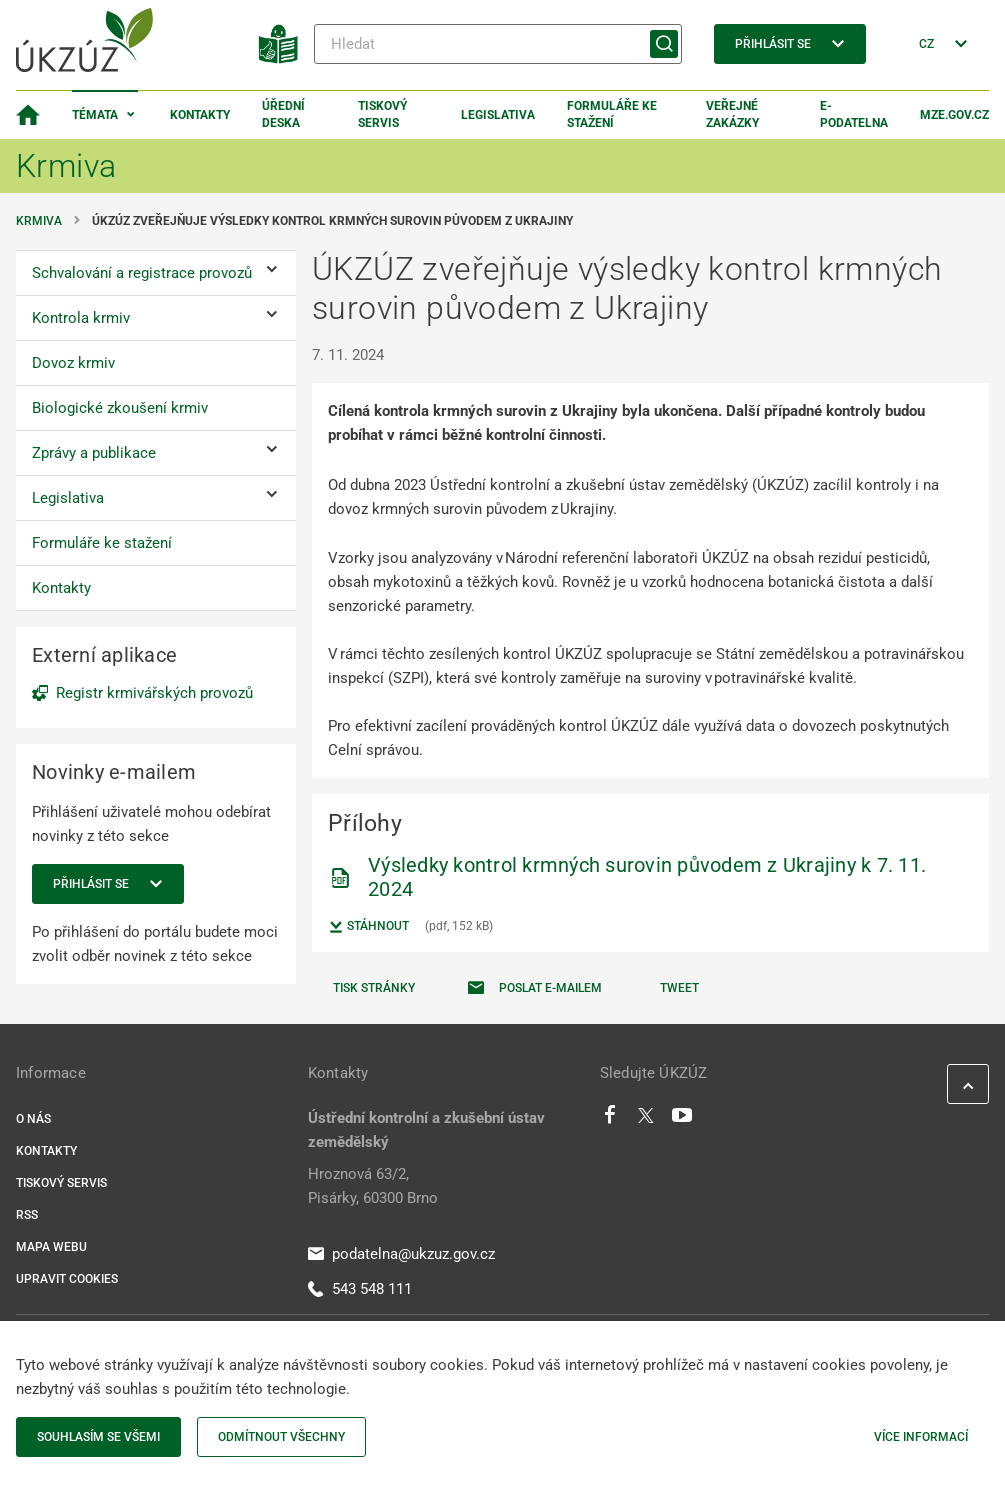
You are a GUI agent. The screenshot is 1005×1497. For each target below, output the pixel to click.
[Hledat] (498, 44)
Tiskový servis (382, 114)
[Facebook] (610, 1120)
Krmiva (39, 221)
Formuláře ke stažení (612, 114)
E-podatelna (854, 114)
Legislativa (498, 115)
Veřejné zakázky (732, 114)
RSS (27, 1215)
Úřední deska (283, 114)
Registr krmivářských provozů (154, 693)
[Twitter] (646, 1120)
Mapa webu (51, 1247)
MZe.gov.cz (954, 115)
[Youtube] (682, 1120)
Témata (95, 115)
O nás (33, 1119)
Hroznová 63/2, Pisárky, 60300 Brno (373, 1186)
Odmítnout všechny (281, 1437)
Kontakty (200, 115)
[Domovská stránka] (28, 115)
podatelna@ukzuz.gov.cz (401, 1254)
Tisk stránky (374, 988)
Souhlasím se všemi (98, 1437)
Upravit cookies (67, 1279)
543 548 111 (360, 1289)
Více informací (921, 1437)
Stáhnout (368, 927)
